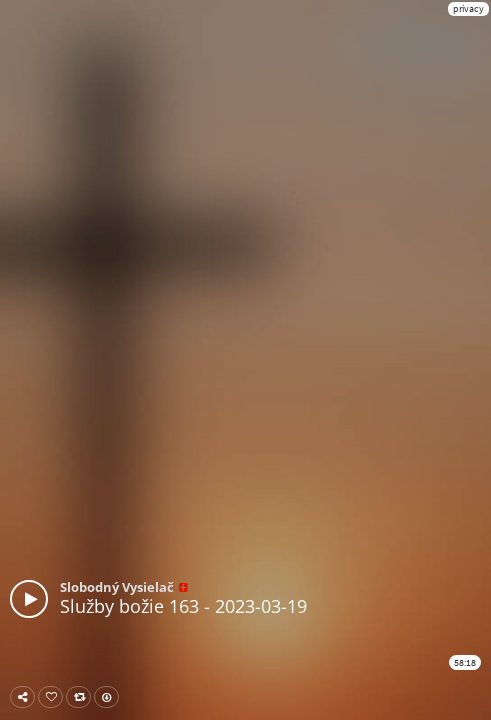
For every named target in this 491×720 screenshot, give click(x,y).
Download (110, 697)
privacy (468, 8)
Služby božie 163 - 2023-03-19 (183, 606)
